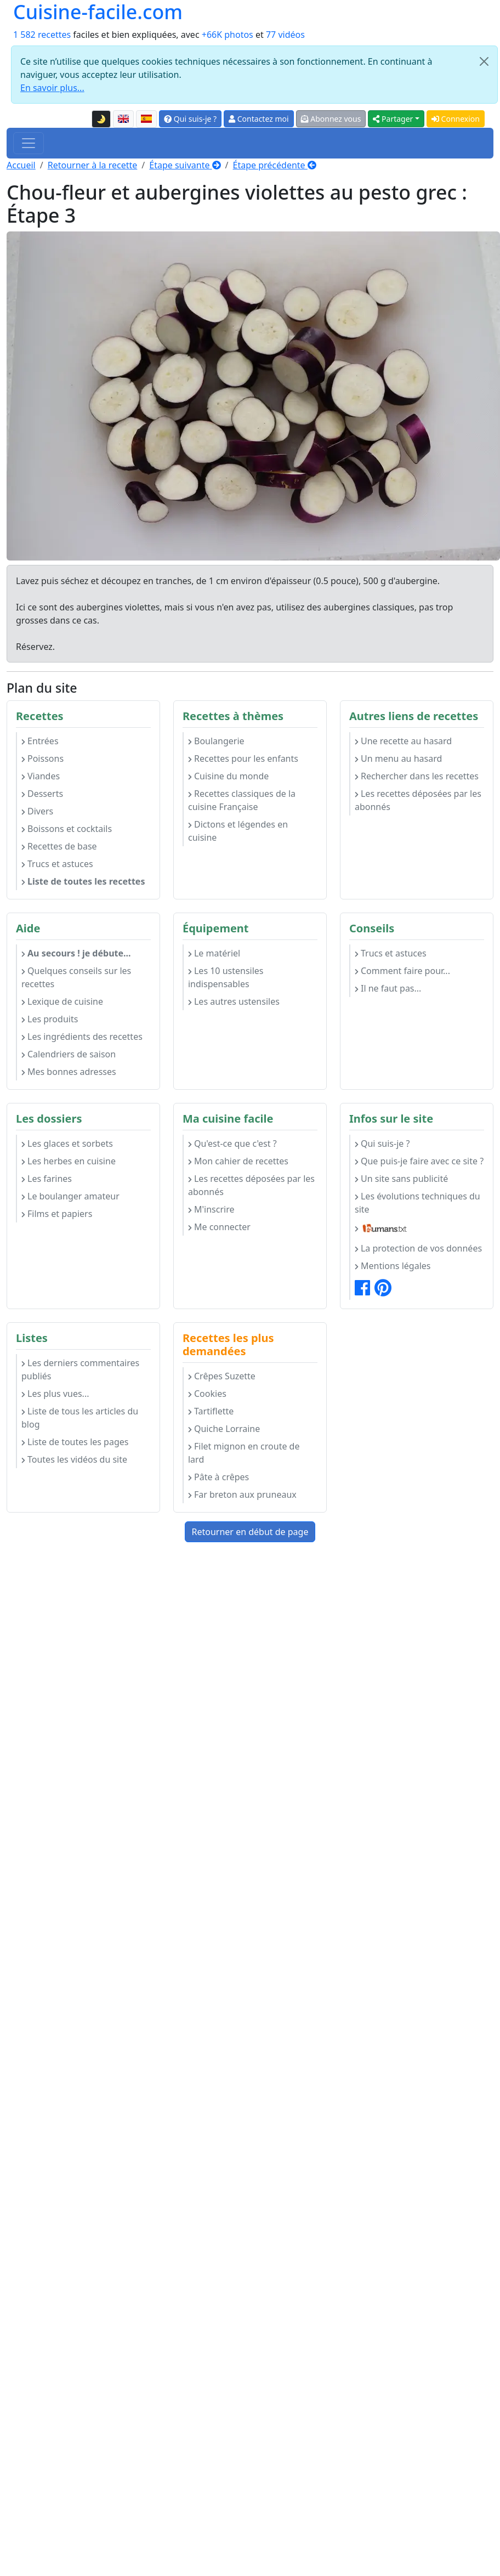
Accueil (21, 165)
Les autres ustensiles (234, 1001)
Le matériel (214, 953)
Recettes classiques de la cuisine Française (242, 800)
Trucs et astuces (57, 864)
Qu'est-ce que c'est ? (232, 1143)
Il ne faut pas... (388, 988)
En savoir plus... (52, 88)
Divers (37, 811)
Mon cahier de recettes (238, 1161)
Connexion (455, 119)
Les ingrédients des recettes (82, 1037)
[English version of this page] (123, 119)
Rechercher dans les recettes (417, 776)
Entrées (40, 741)
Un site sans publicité (401, 1179)
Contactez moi (258, 119)
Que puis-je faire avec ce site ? (419, 1161)
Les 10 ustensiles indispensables (226, 977)
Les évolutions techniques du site (417, 1202)
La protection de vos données (418, 1248)
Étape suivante (184, 165)
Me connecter (219, 1227)
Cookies (207, 1394)
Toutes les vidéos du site (74, 1459)
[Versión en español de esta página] (146, 119)
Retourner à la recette (93, 165)
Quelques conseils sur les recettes (76, 977)
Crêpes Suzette (221, 1376)
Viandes (40, 776)
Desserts (42, 794)
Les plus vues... (55, 1394)
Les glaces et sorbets (67, 1143)
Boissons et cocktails (66, 829)
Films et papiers (56, 1214)
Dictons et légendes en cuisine (238, 830)
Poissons (42, 758)
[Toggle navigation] (28, 143)
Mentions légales (393, 1266)
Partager (393, 119)
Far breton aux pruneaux (242, 1494)
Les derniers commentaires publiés (80, 1369)
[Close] (484, 61)
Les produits (49, 1019)
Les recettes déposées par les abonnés (418, 800)
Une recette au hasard (403, 741)
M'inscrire (211, 1209)
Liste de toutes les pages (74, 1442)
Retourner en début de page (250, 1532)
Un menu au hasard (398, 758)
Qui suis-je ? (190, 119)
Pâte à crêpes (218, 1477)
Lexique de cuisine (62, 1001)
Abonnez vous (331, 119)
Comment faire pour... (402, 971)
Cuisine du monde (228, 776)
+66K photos (227, 35)
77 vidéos (285, 35)
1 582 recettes (42, 35)
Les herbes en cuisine (68, 1161)
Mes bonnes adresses (68, 1072)
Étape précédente (274, 165)
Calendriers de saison (68, 1054)
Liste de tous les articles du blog (79, 1417)
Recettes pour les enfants (243, 758)
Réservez (34, 647)
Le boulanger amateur (70, 1196)
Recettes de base (59, 846)
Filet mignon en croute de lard (244, 1452)
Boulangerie (216, 741)
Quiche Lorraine (224, 1429)
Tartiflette (211, 1411)
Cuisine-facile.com (98, 12)
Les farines (46, 1179)
